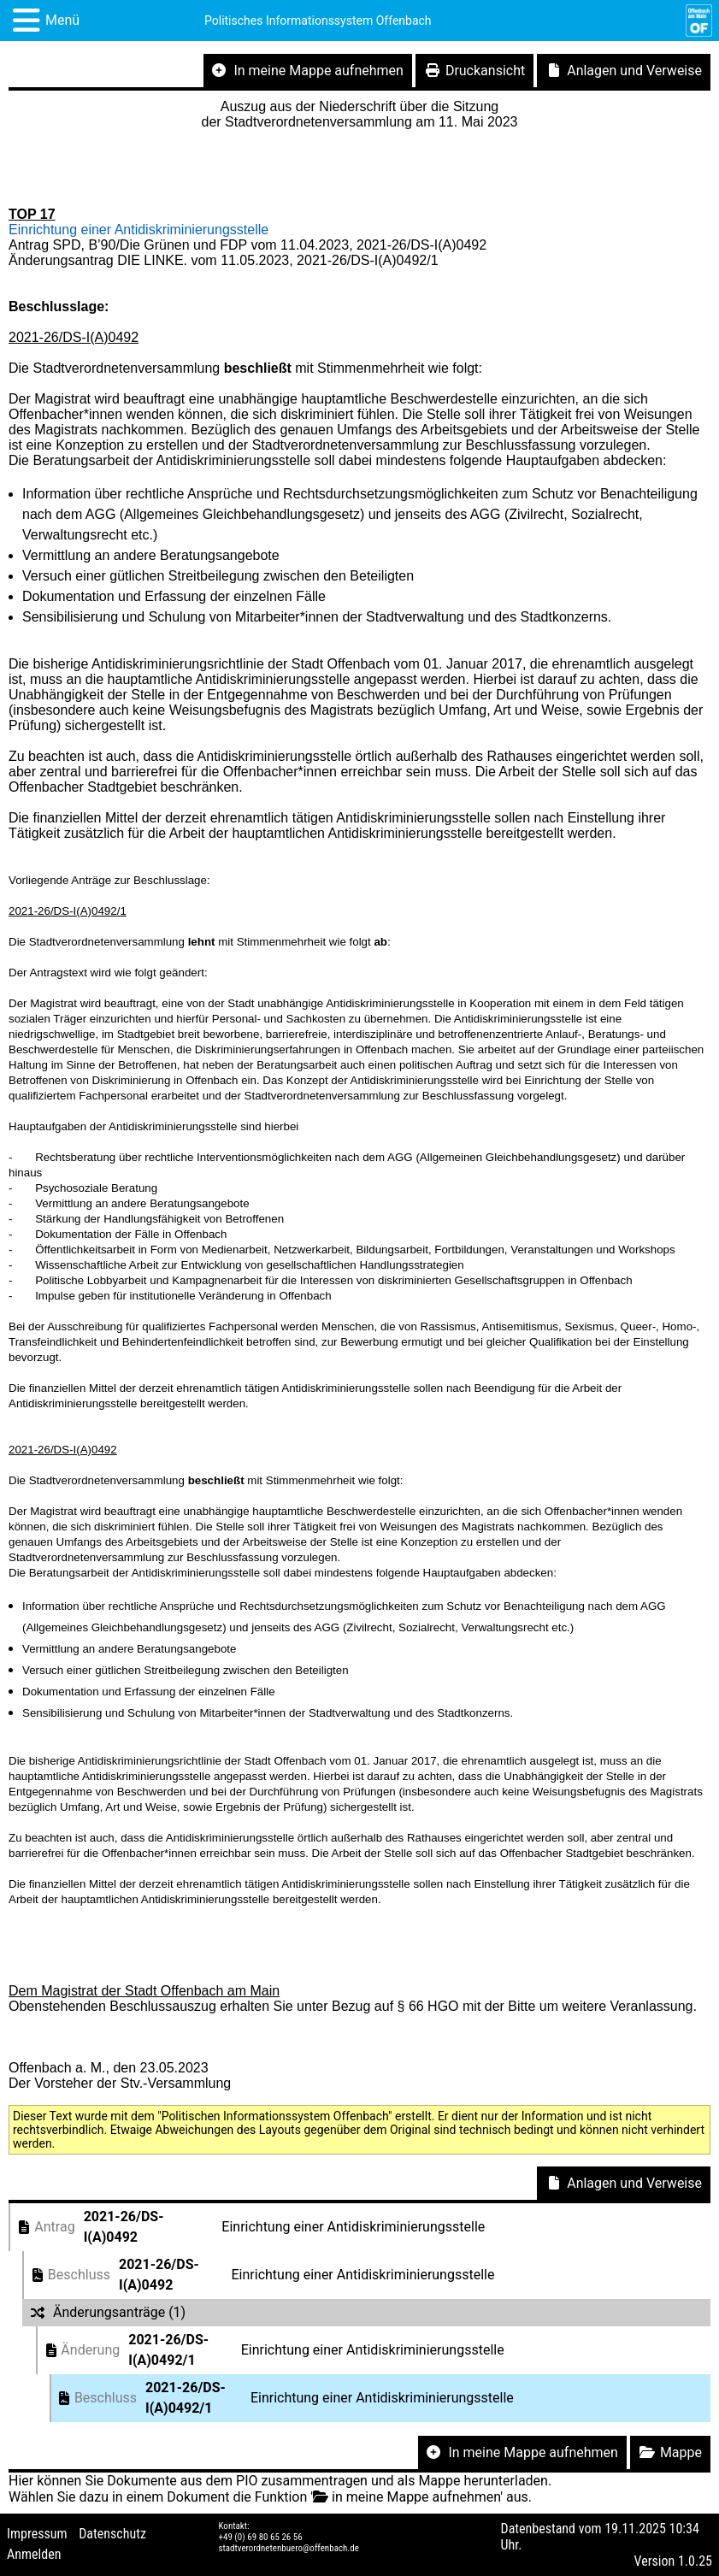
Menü (62, 20)
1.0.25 (695, 2561)
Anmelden (34, 2554)
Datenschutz (112, 2534)
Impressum (37, 2534)
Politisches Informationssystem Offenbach (318, 20)
